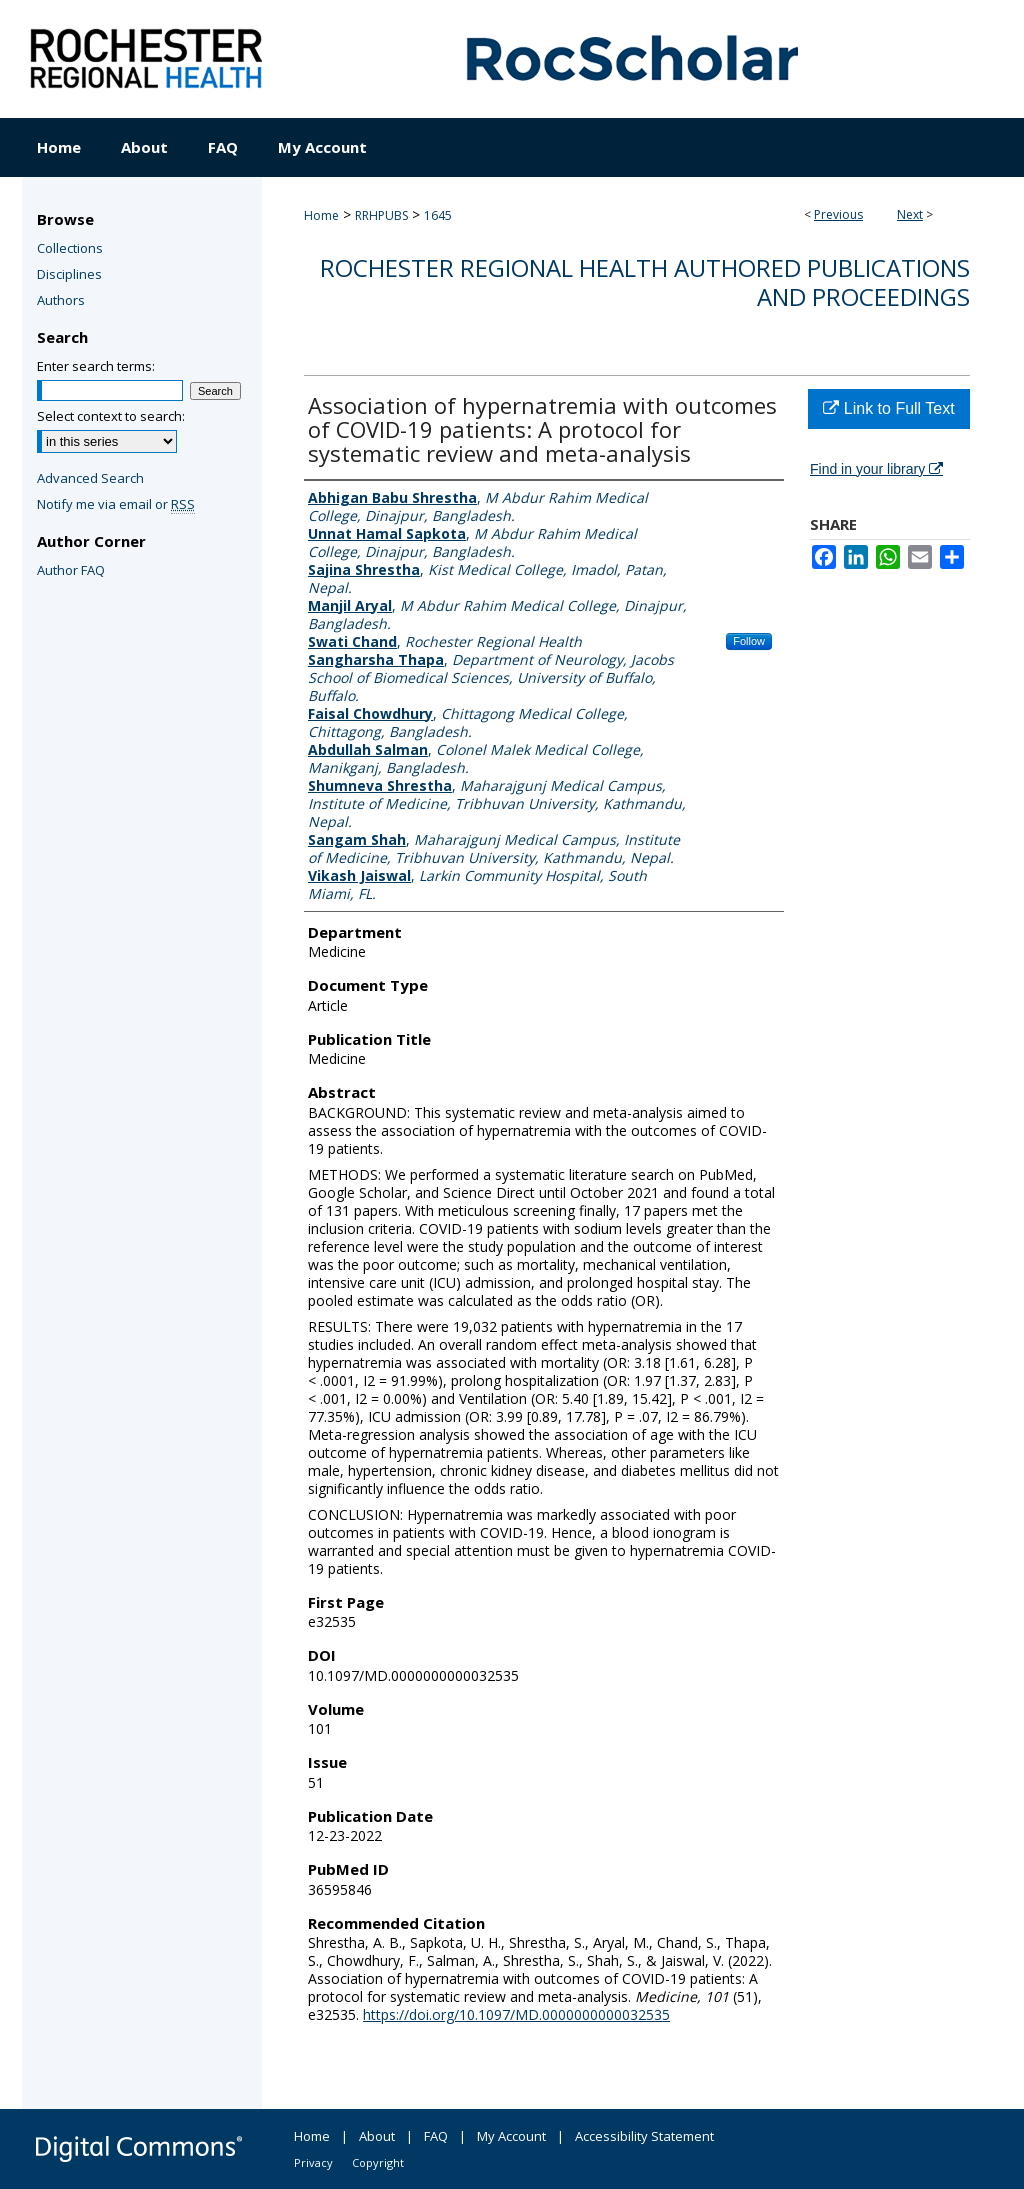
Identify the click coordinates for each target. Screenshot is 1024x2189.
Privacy (313, 2162)
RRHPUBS (381, 215)
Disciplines (69, 274)
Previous (838, 214)
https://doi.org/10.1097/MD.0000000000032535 (516, 2014)
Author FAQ (71, 570)
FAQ (436, 2136)
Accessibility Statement (644, 2136)
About (377, 2136)
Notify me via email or (116, 504)
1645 (438, 215)
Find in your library (876, 469)
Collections (70, 248)
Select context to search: (111, 416)
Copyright (378, 2162)
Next (910, 214)
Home (321, 215)
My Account (511, 2136)
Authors (61, 300)
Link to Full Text (888, 408)
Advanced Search (90, 478)
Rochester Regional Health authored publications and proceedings (645, 282)
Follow (749, 641)
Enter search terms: (96, 366)
